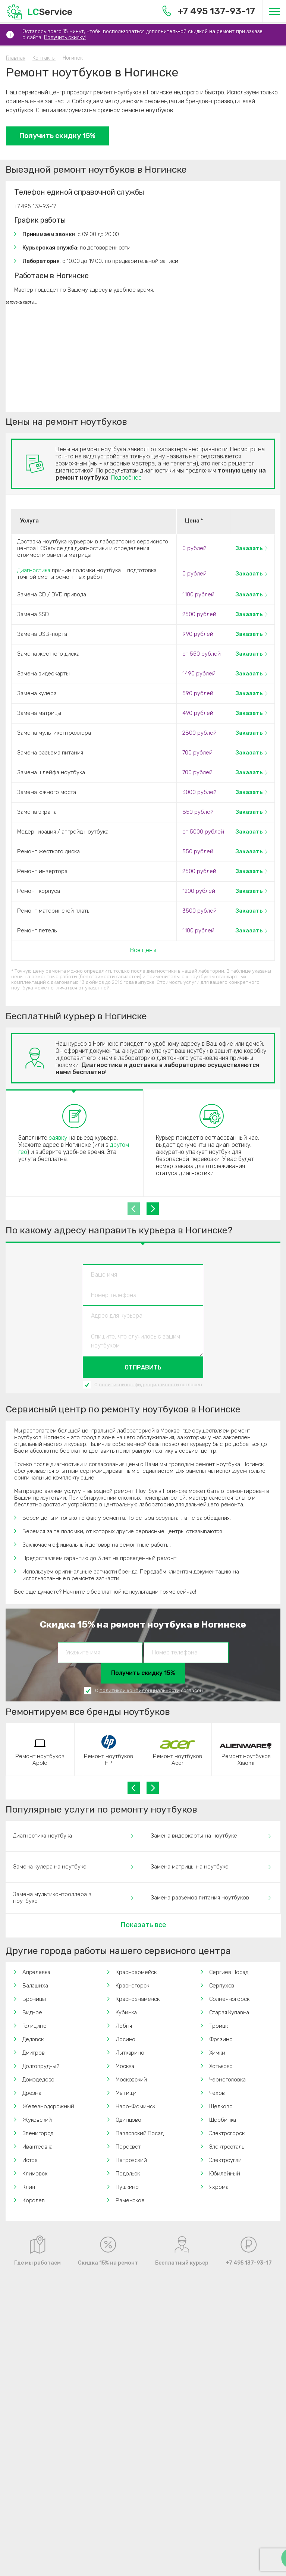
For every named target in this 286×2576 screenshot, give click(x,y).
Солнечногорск (229, 1999)
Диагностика (33, 570)
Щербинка (222, 2120)
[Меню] (274, 11)
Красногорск (132, 1985)
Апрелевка (36, 1972)
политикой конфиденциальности (139, 1384)
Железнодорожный (48, 2106)
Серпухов (222, 1985)
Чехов (217, 2093)
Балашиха (35, 1985)
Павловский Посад (139, 2133)
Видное (32, 2012)
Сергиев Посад (228, 1972)
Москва (125, 2066)
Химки (217, 2052)
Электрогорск (227, 2133)
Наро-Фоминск (135, 2106)
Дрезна (31, 2093)
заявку (58, 1137)
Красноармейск (136, 1972)
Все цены (143, 950)
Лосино (125, 2039)
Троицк (218, 2026)
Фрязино (221, 2039)
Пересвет (128, 2146)
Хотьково (221, 2066)
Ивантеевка (37, 2146)
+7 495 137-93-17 (208, 11)
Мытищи (126, 2093)
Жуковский (36, 2120)
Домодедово (38, 2079)
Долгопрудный (41, 2066)
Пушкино (127, 2187)
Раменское (130, 2200)
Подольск (128, 2173)
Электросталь (226, 2146)
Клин (28, 2187)
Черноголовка (227, 2079)
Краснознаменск (138, 1999)
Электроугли (225, 2160)
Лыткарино (130, 2052)
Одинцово (128, 2120)
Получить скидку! (65, 37)
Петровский (131, 2160)
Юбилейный (224, 2173)
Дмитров (33, 2052)
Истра (30, 2160)
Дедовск (33, 2039)
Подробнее (126, 477)
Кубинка (126, 2012)
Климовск (34, 2173)
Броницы (34, 1999)
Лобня (124, 2026)
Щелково (221, 2106)
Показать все (143, 1924)
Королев (33, 2200)
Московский (131, 2079)
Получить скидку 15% (57, 135)
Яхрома (219, 2187)
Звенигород (37, 2133)
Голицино (34, 2026)
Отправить (143, 1367)
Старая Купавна (229, 2012)
